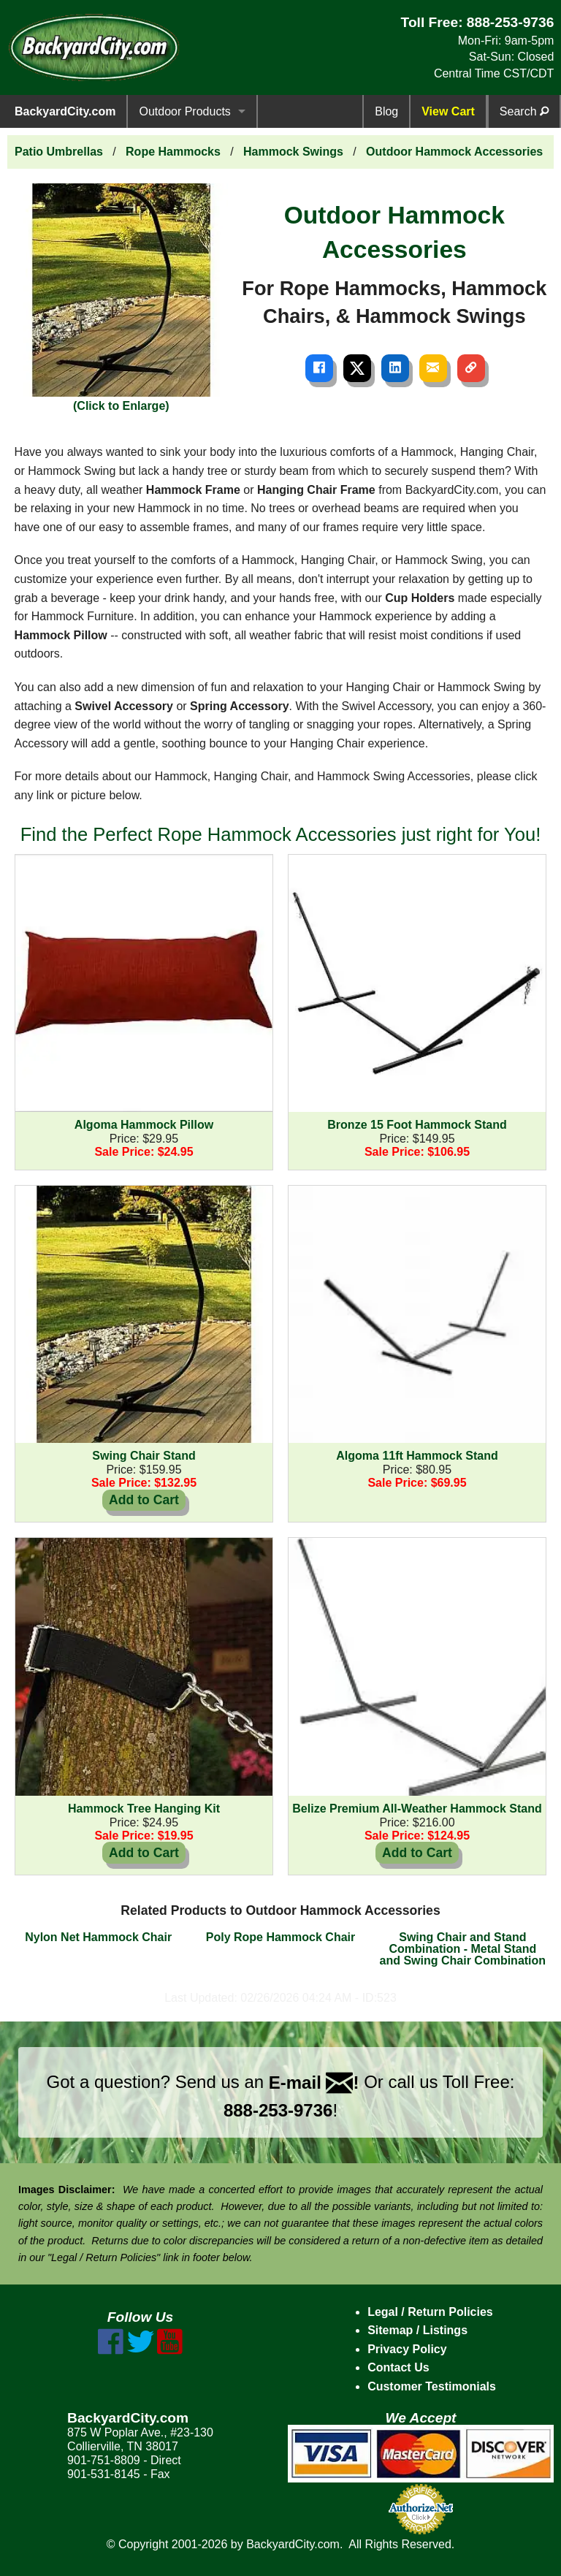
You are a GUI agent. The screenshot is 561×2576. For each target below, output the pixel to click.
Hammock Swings (293, 151)
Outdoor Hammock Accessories (454, 151)
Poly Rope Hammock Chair (281, 1937)
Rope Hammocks (173, 151)
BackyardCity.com (65, 111)
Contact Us (398, 2367)
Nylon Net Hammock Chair (98, 1937)
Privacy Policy (407, 2349)
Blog (386, 111)
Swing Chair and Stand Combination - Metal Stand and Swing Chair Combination (463, 1949)
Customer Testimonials (431, 2386)
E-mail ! (314, 2082)
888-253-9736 (510, 22)
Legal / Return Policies (430, 2312)
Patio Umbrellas (59, 151)
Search (524, 111)
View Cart (448, 111)
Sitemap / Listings (417, 2330)
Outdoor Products (184, 111)
